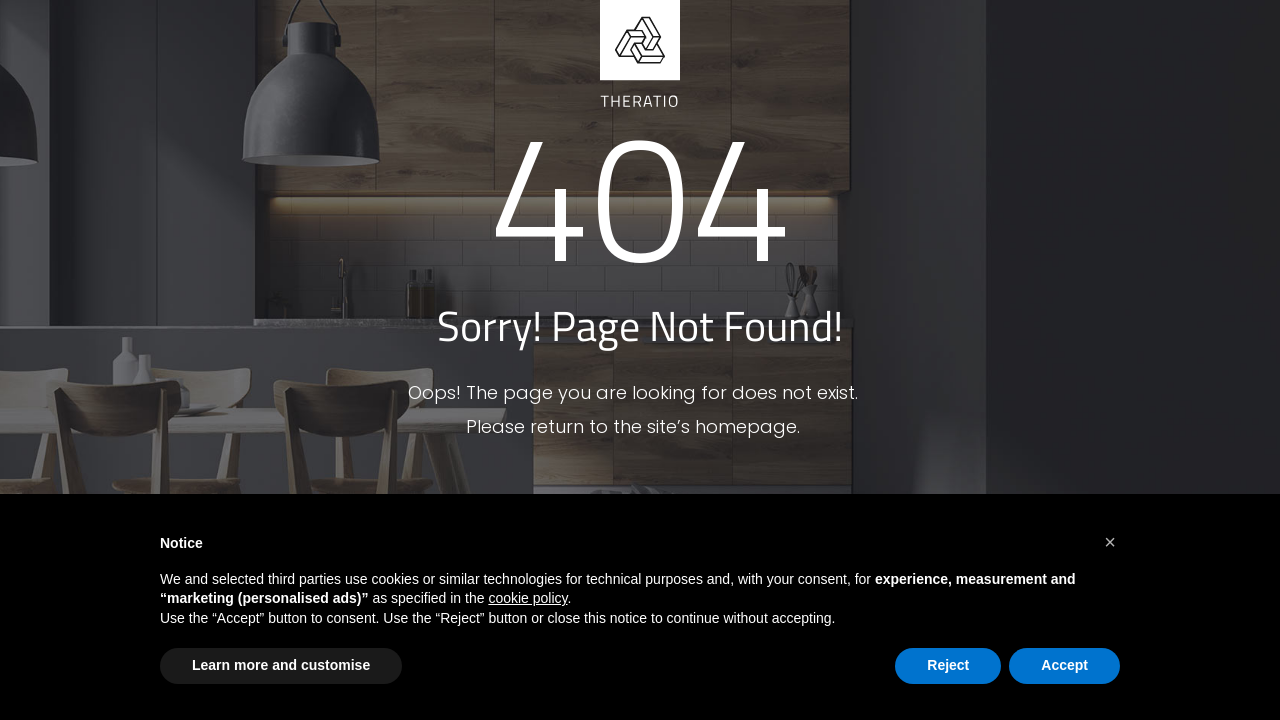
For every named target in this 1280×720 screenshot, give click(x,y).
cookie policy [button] (527, 598)
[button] (1110, 542)
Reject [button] (948, 665)
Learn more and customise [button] (281, 665)
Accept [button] (1064, 665)
